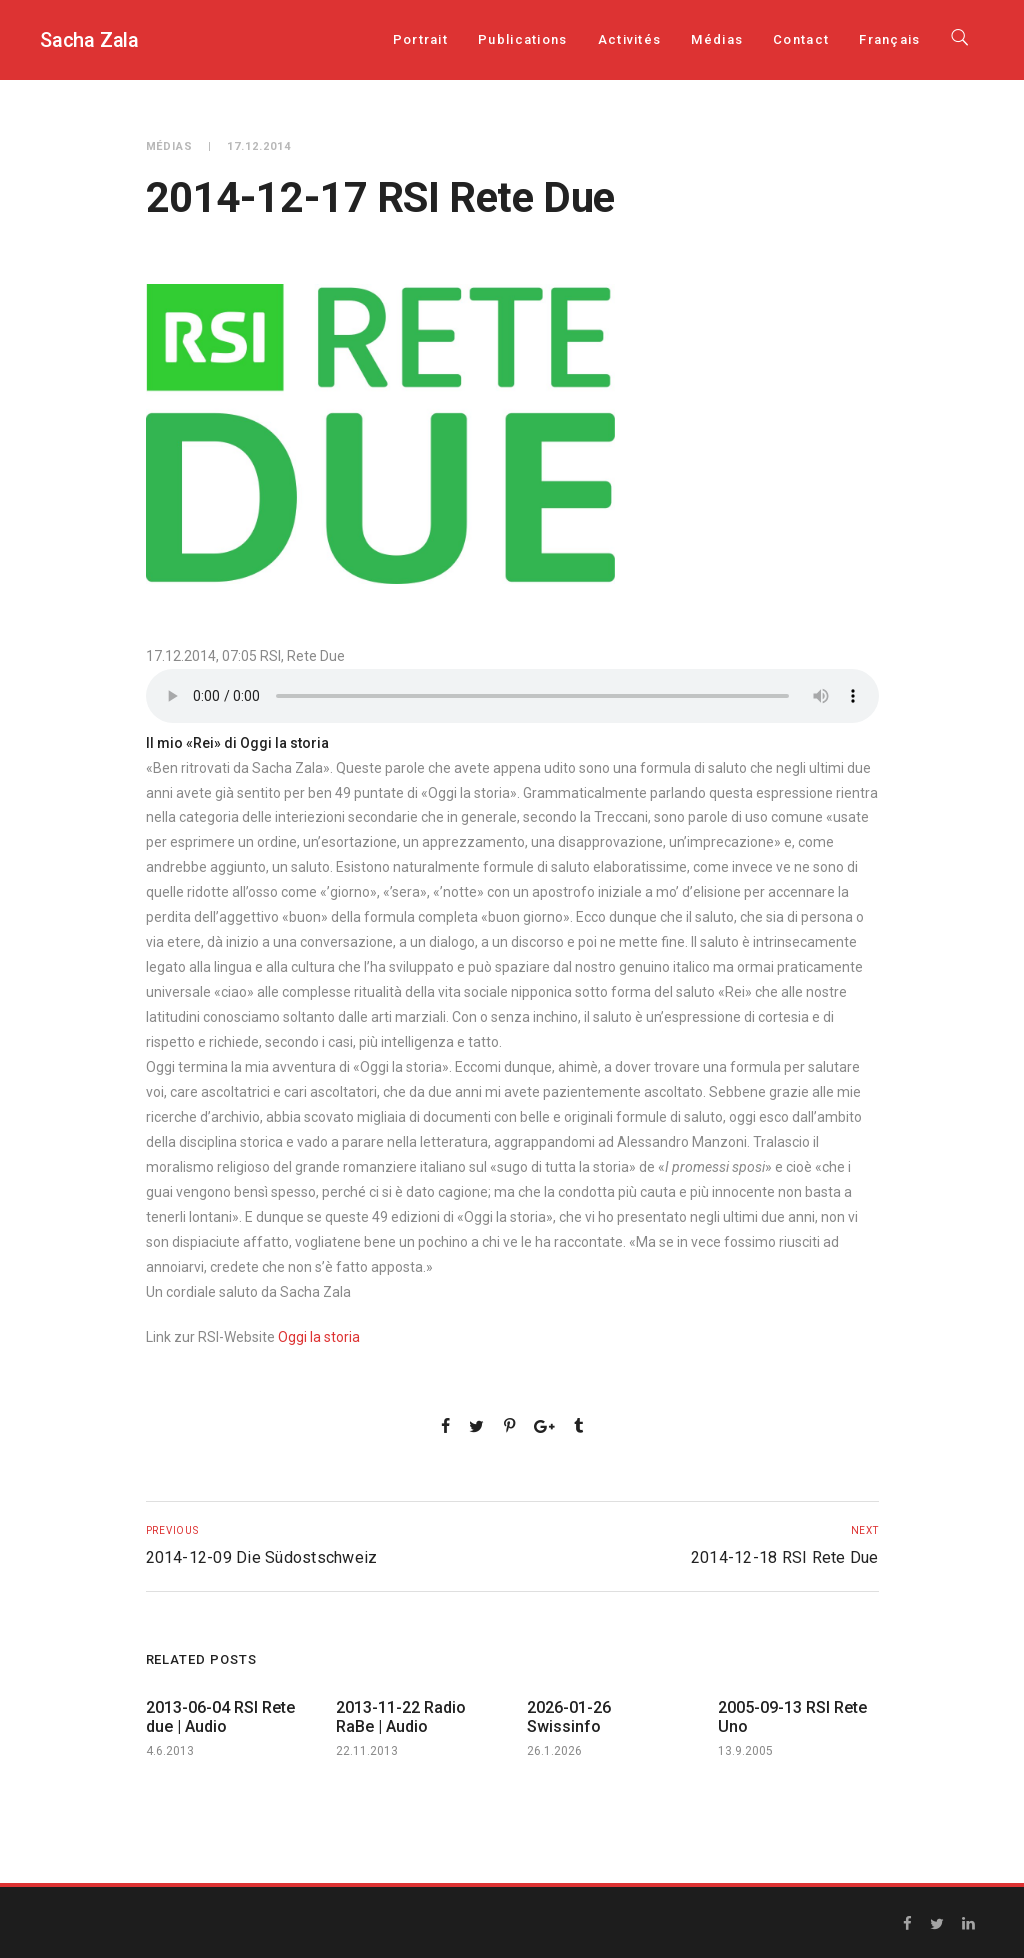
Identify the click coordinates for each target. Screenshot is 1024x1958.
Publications (523, 39)
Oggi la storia (319, 1337)
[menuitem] (889, 39)
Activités (630, 39)
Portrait (420, 39)
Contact (801, 39)
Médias (717, 39)
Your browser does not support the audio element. (512, 696)
